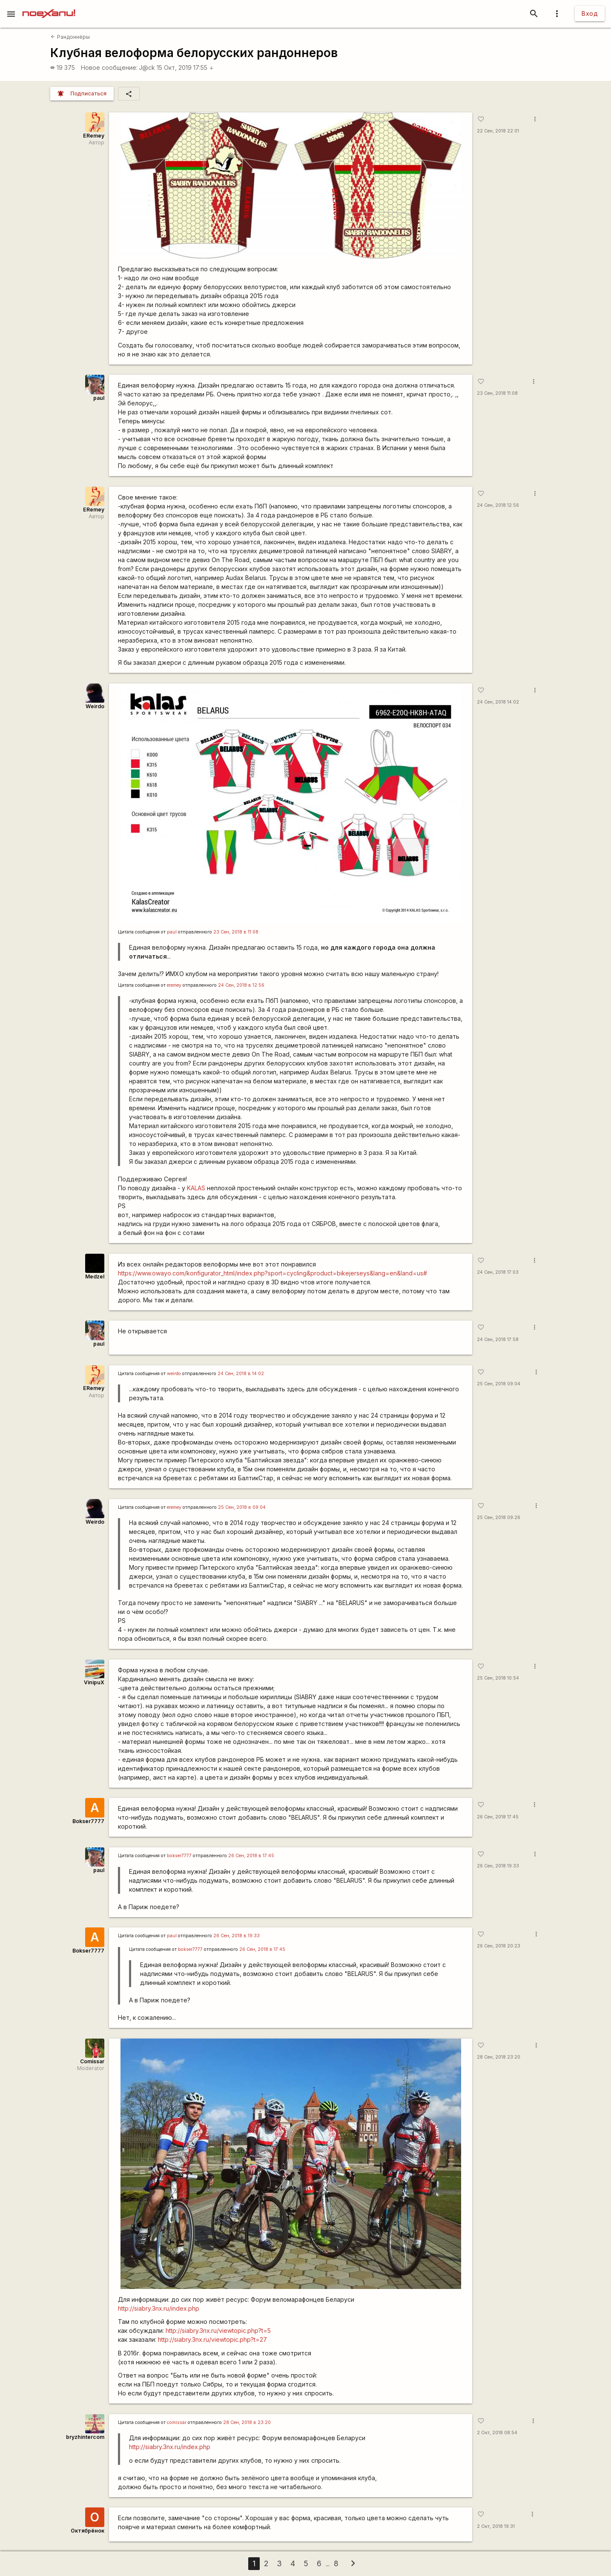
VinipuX (94, 1682)
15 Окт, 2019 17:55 (185, 67)
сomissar (176, 2422)
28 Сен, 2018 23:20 (498, 2057)
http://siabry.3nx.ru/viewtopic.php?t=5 (218, 2330)
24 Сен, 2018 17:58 (498, 1339)
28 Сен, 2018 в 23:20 (247, 2422)
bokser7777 (179, 1855)
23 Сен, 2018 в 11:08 (235, 932)
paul (98, 398)
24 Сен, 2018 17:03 (498, 1272)
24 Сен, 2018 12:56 (498, 505)
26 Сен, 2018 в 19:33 (236, 1935)
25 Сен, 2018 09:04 (498, 1384)
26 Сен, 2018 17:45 (498, 1817)
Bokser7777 (88, 1821)
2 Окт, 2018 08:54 (497, 2432)
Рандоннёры (70, 37)
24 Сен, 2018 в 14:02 (241, 1373)
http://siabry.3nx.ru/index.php (158, 2308)
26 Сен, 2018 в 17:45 (251, 1855)
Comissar (92, 2061)
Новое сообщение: (109, 67)
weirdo (174, 1373)
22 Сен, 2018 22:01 (498, 131)
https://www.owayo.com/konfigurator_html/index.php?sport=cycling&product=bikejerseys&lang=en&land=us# (272, 1273)
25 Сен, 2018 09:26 (498, 1517)
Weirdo (95, 706)
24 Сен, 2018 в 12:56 (241, 985)
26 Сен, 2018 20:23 (498, 1946)
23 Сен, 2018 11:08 (497, 393)
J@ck (147, 67)
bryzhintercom (85, 2437)
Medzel (94, 1276)
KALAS (196, 1188)
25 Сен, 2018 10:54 (498, 1678)
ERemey (93, 135)
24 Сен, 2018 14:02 (498, 702)
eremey (174, 985)
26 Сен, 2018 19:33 (498, 1866)
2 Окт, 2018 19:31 (496, 2526)
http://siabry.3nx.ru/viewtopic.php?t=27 (212, 2339)
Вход (590, 13)
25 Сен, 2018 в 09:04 (242, 1507)
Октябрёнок (87, 2530)
